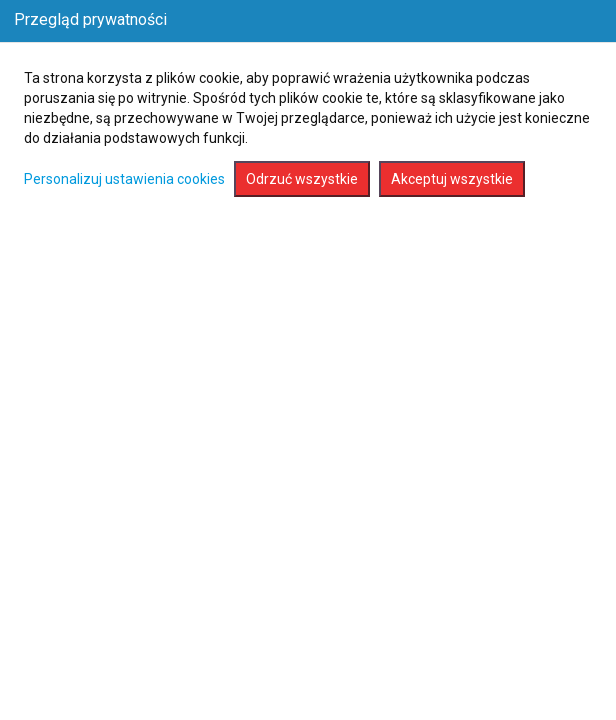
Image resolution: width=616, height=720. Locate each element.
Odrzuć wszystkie (302, 179)
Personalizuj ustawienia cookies (124, 179)
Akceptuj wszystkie (452, 179)
